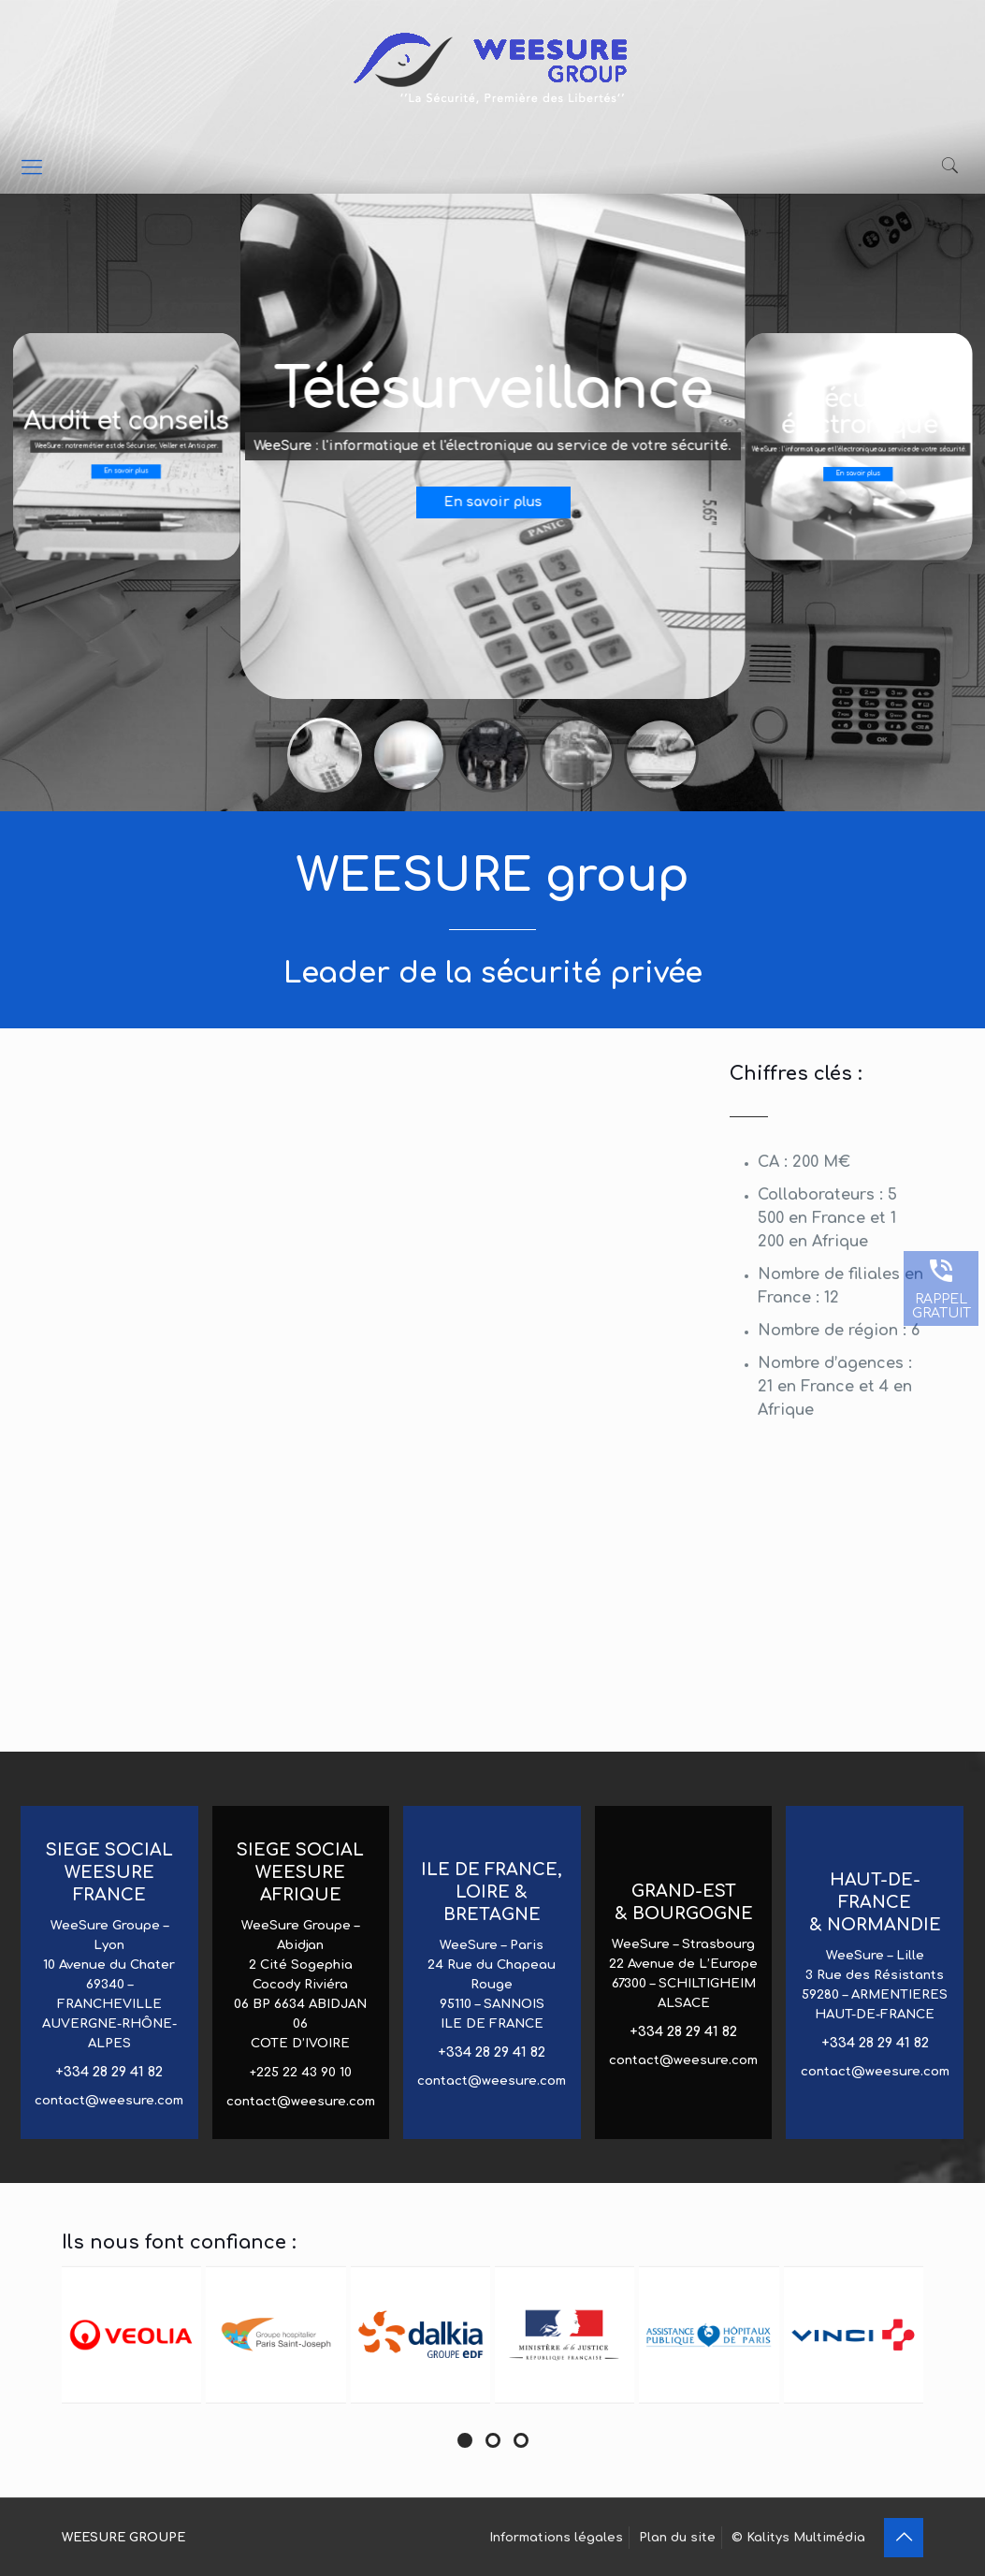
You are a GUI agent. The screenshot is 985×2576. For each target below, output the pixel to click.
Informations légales (556, 2537)
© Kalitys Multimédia (798, 2537)
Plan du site (677, 2537)
